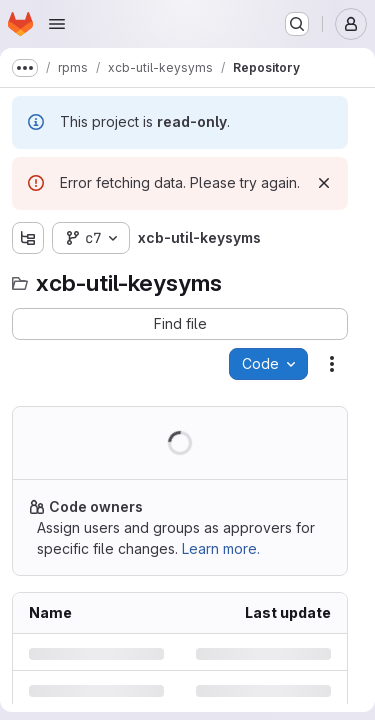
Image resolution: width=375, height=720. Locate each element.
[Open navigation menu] (57, 24)
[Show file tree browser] (28, 238)
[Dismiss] (324, 183)
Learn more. (221, 548)
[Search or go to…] (297, 24)
